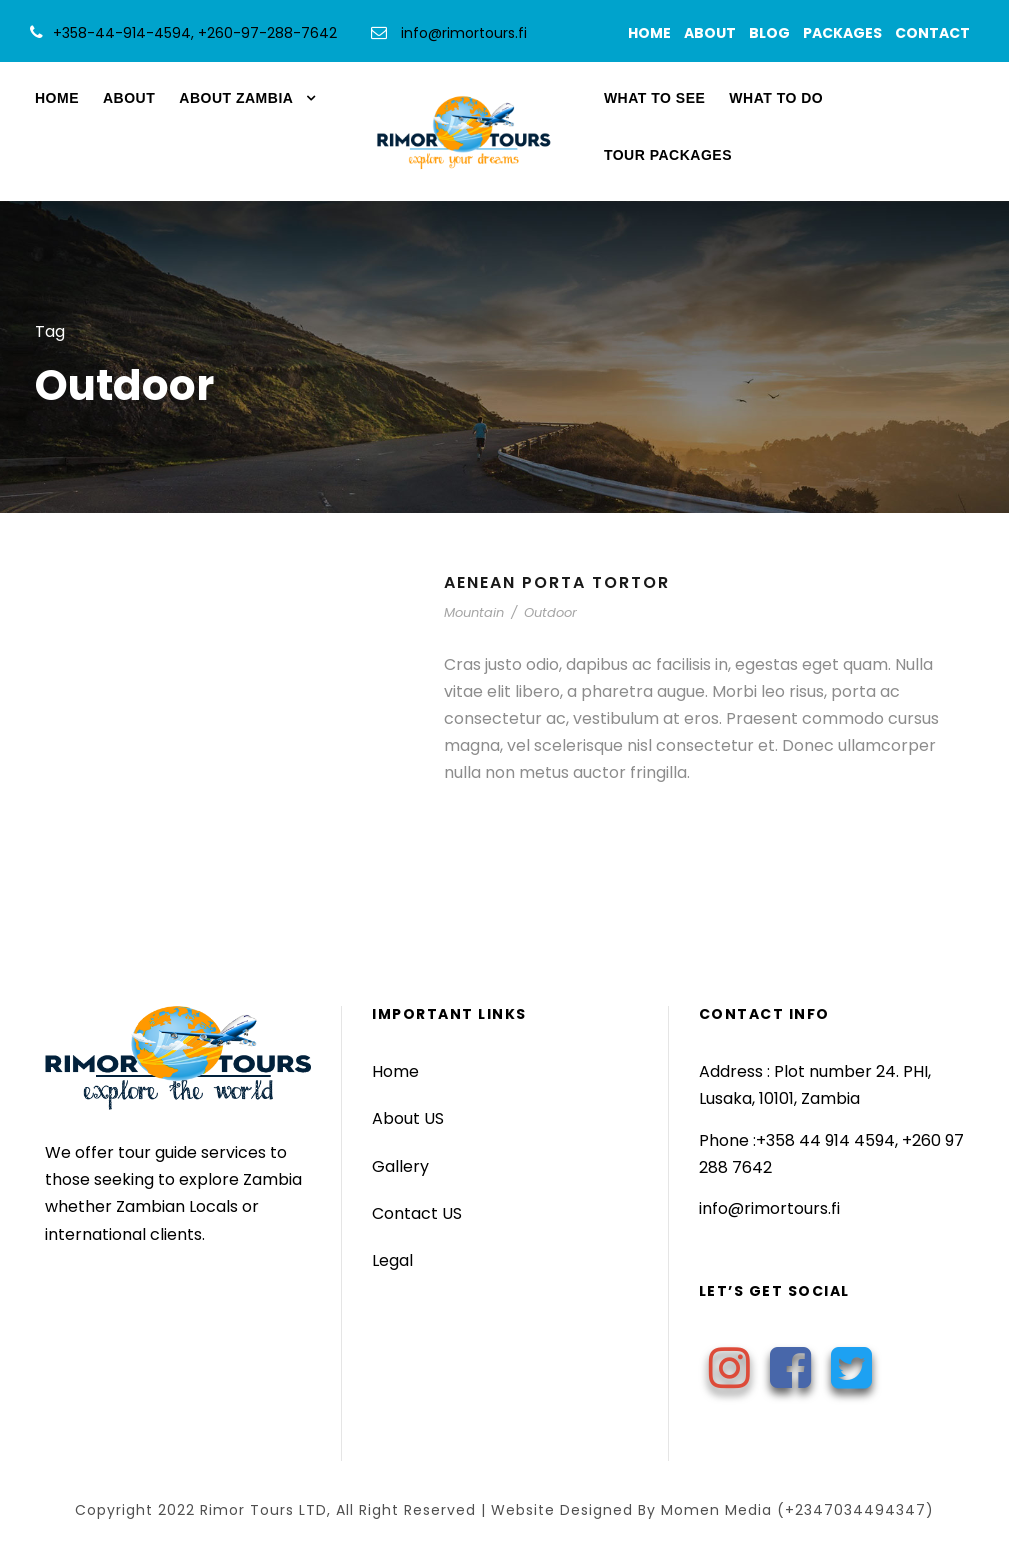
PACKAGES (847, 33)
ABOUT (714, 33)
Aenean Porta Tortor (557, 582)
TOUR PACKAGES (668, 155)
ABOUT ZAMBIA (236, 98)
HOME (654, 33)
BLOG (774, 33)
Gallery (400, 1166)
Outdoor (550, 612)
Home (395, 1071)
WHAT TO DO (776, 98)
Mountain (474, 612)
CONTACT (937, 33)
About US (408, 1118)
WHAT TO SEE (654, 98)
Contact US (417, 1213)
